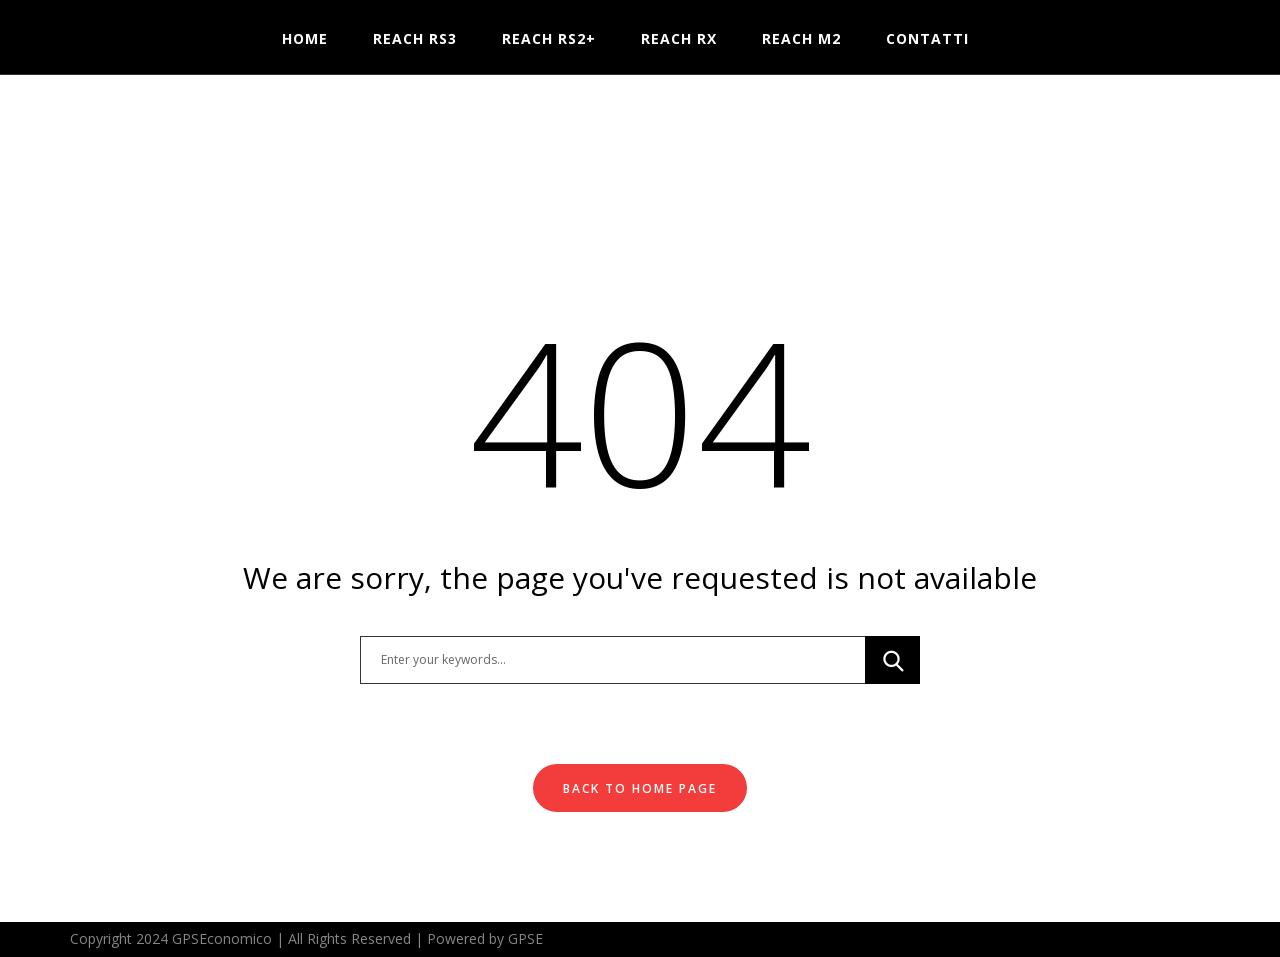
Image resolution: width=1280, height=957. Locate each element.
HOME (305, 38)
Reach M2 (801, 38)
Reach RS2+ (549, 38)
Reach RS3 (415, 38)
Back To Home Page (640, 788)
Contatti (927, 38)
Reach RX (679, 38)
